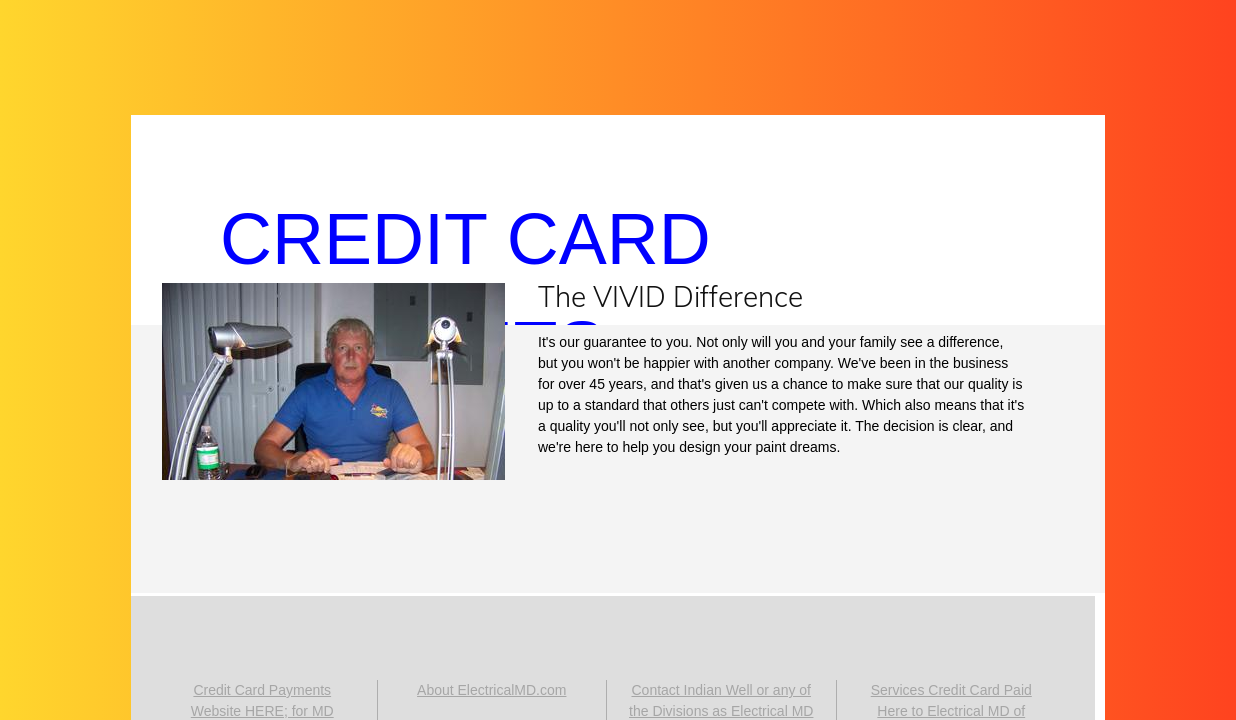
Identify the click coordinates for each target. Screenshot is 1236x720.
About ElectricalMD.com (491, 690)
